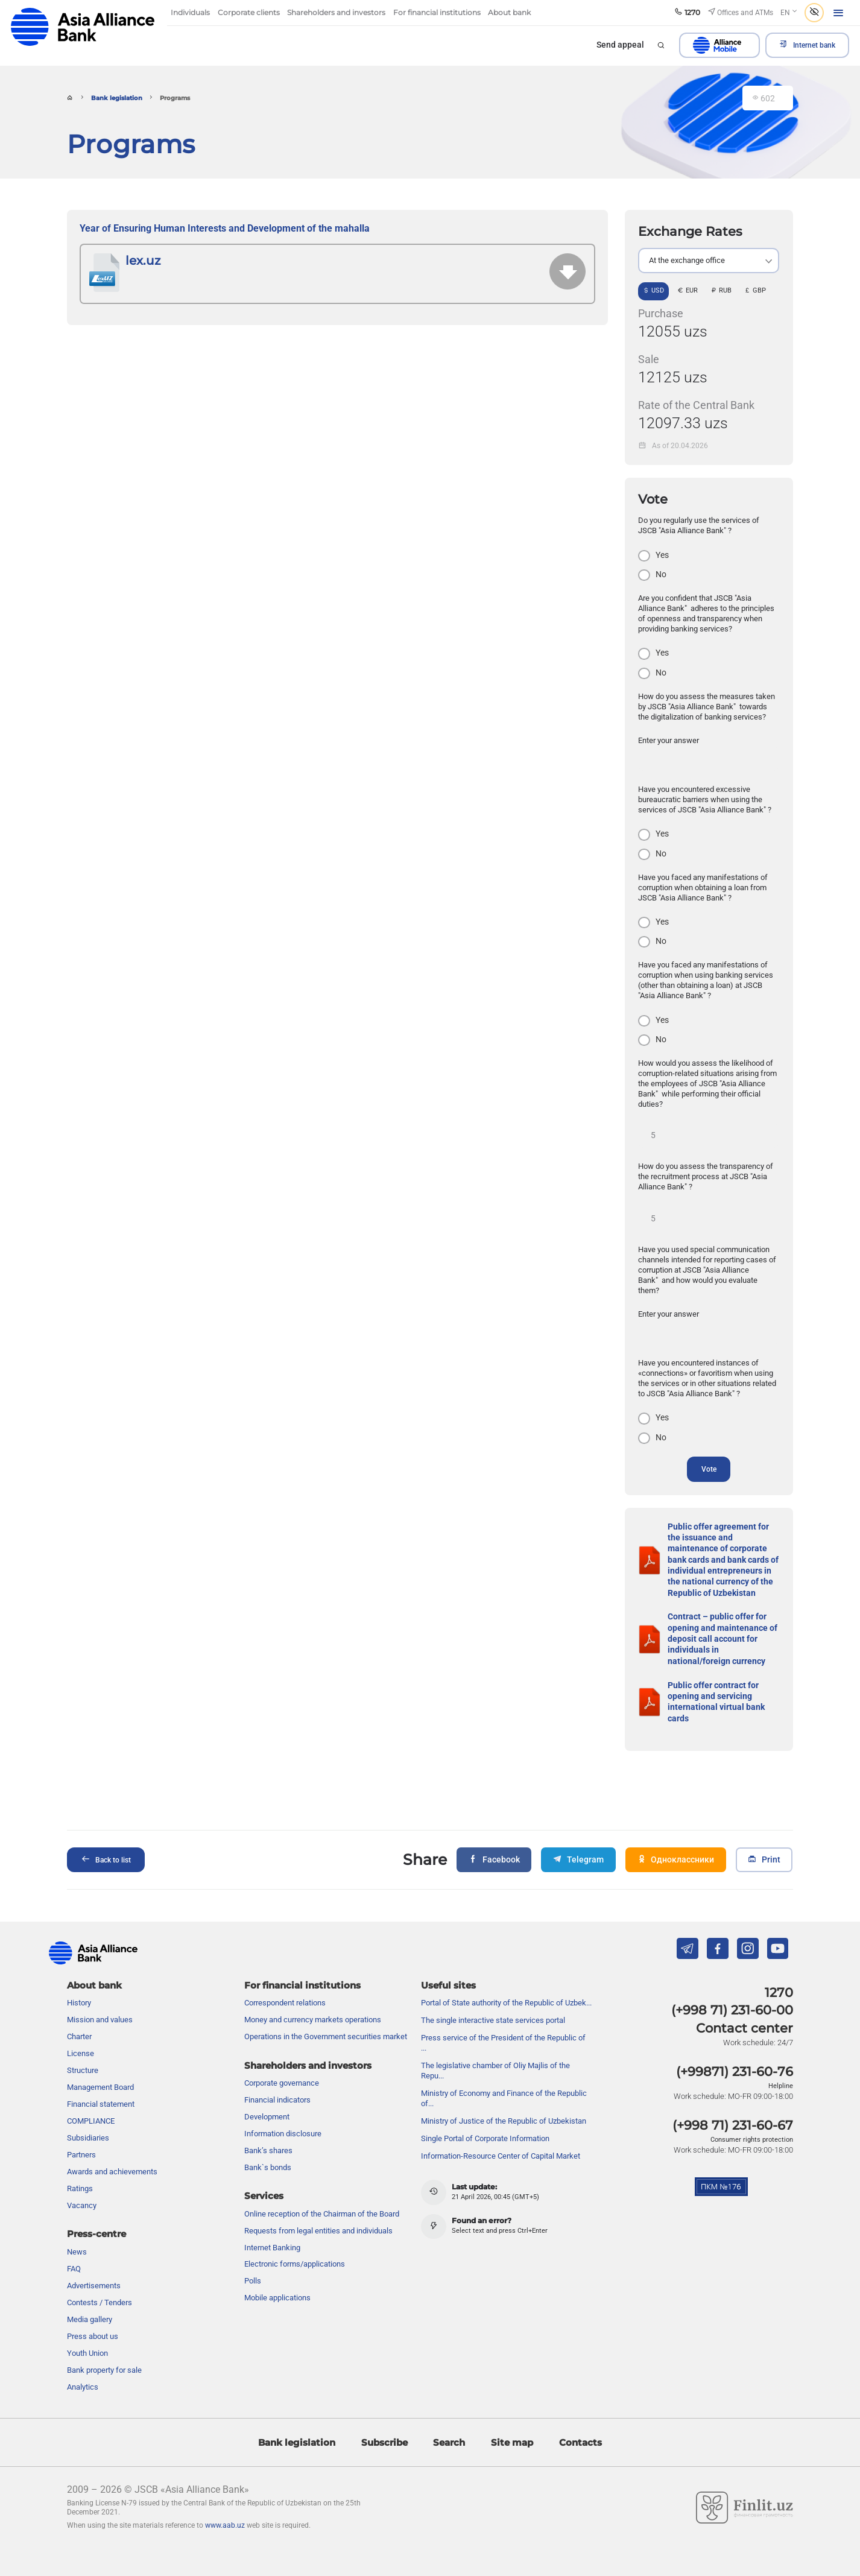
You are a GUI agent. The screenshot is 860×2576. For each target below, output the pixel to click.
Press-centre (96, 2210)
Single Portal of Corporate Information (485, 2114)
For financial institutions (302, 1961)
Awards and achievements (112, 2148)
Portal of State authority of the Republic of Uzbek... (506, 1979)
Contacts (580, 2418)
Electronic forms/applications (294, 2240)
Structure (82, 2046)
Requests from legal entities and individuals (318, 2206)
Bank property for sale (104, 2345)
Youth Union (87, 2329)
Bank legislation (116, 98)
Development (266, 2093)
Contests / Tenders (99, 2278)
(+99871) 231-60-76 (734, 2047)
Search (449, 2418)
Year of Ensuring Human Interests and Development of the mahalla (226, 229)
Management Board (100, 2063)
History (79, 1979)
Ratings (80, 2164)
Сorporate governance (281, 2059)
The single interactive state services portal (493, 1996)
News (77, 2228)
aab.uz (82, 27)
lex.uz (143, 261)
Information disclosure (282, 2110)
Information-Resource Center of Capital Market (500, 2132)
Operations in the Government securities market (325, 2012)
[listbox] (708, 260)
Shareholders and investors (308, 2042)
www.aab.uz (225, 2501)
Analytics (82, 2362)
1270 (779, 1968)
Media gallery (89, 2295)
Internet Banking (272, 2223)
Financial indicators (277, 2076)
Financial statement (100, 2080)
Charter (79, 2012)
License (80, 2029)
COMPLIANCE (91, 2097)
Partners (81, 2131)
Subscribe (384, 2418)
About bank (94, 1961)
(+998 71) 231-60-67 (732, 2101)
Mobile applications (277, 2274)
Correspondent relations (285, 1979)
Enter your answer (668, 740)
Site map (512, 2418)
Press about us (92, 2312)
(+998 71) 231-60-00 (732, 1986)
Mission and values (100, 1996)
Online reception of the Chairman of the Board (321, 2190)
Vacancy (81, 2181)
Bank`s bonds (267, 2143)
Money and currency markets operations (312, 1996)
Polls (252, 2257)
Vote (708, 1468)
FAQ (74, 2245)
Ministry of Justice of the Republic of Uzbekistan (503, 2097)
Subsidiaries (88, 2114)
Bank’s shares (268, 2126)
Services (263, 2172)
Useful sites (448, 1961)
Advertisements (94, 2262)
